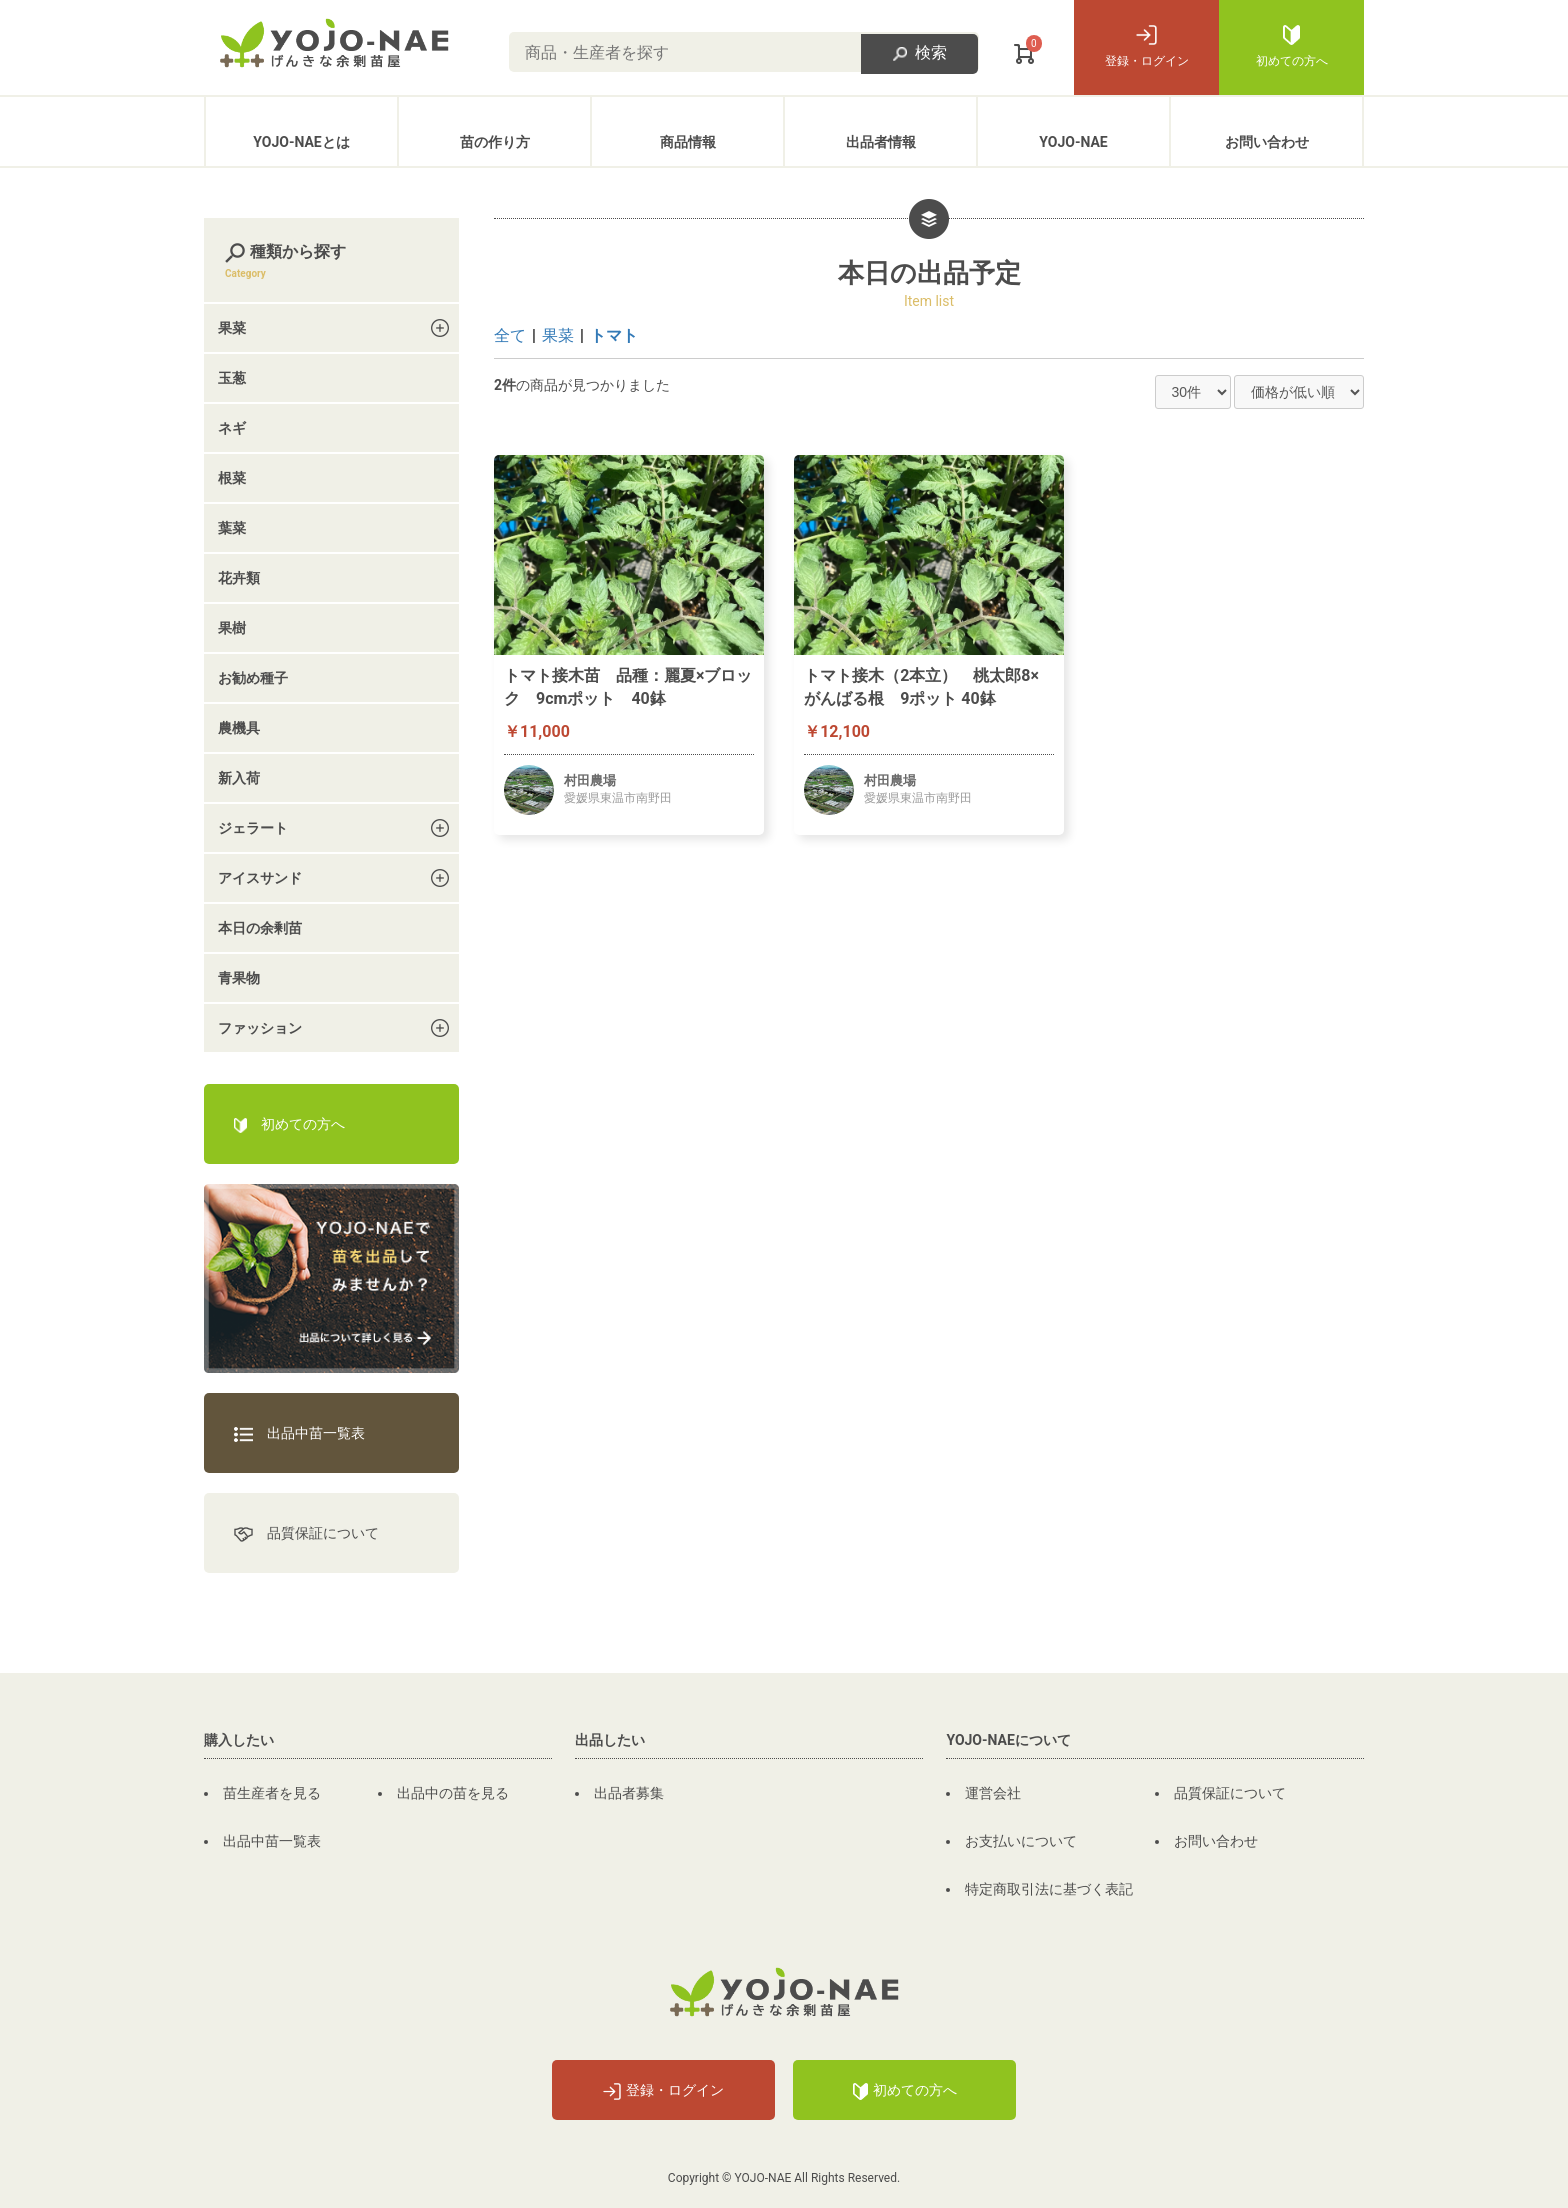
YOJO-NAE (1073, 142)
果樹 (232, 628)
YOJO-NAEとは (301, 142)
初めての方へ (1292, 46)
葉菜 (232, 528)
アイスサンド (260, 878)
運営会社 (993, 1793)
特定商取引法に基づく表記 (1049, 1889)
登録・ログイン (1147, 46)
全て (510, 335)
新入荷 (239, 778)
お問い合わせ (1267, 142)
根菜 (232, 478)
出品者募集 (629, 1793)
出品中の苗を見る (453, 1793)
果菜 (558, 335)
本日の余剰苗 (260, 928)
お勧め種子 (253, 678)
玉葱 (232, 378)
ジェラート (253, 828)
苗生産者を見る (272, 1793)
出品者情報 (881, 142)
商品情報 (688, 142)
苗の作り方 (495, 142)
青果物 (239, 978)
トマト (614, 335)
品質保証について (306, 1533)
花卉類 (239, 578)
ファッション (260, 1028)
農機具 (239, 728)
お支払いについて (1021, 1841)
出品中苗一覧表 (299, 1433)
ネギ (232, 428)
